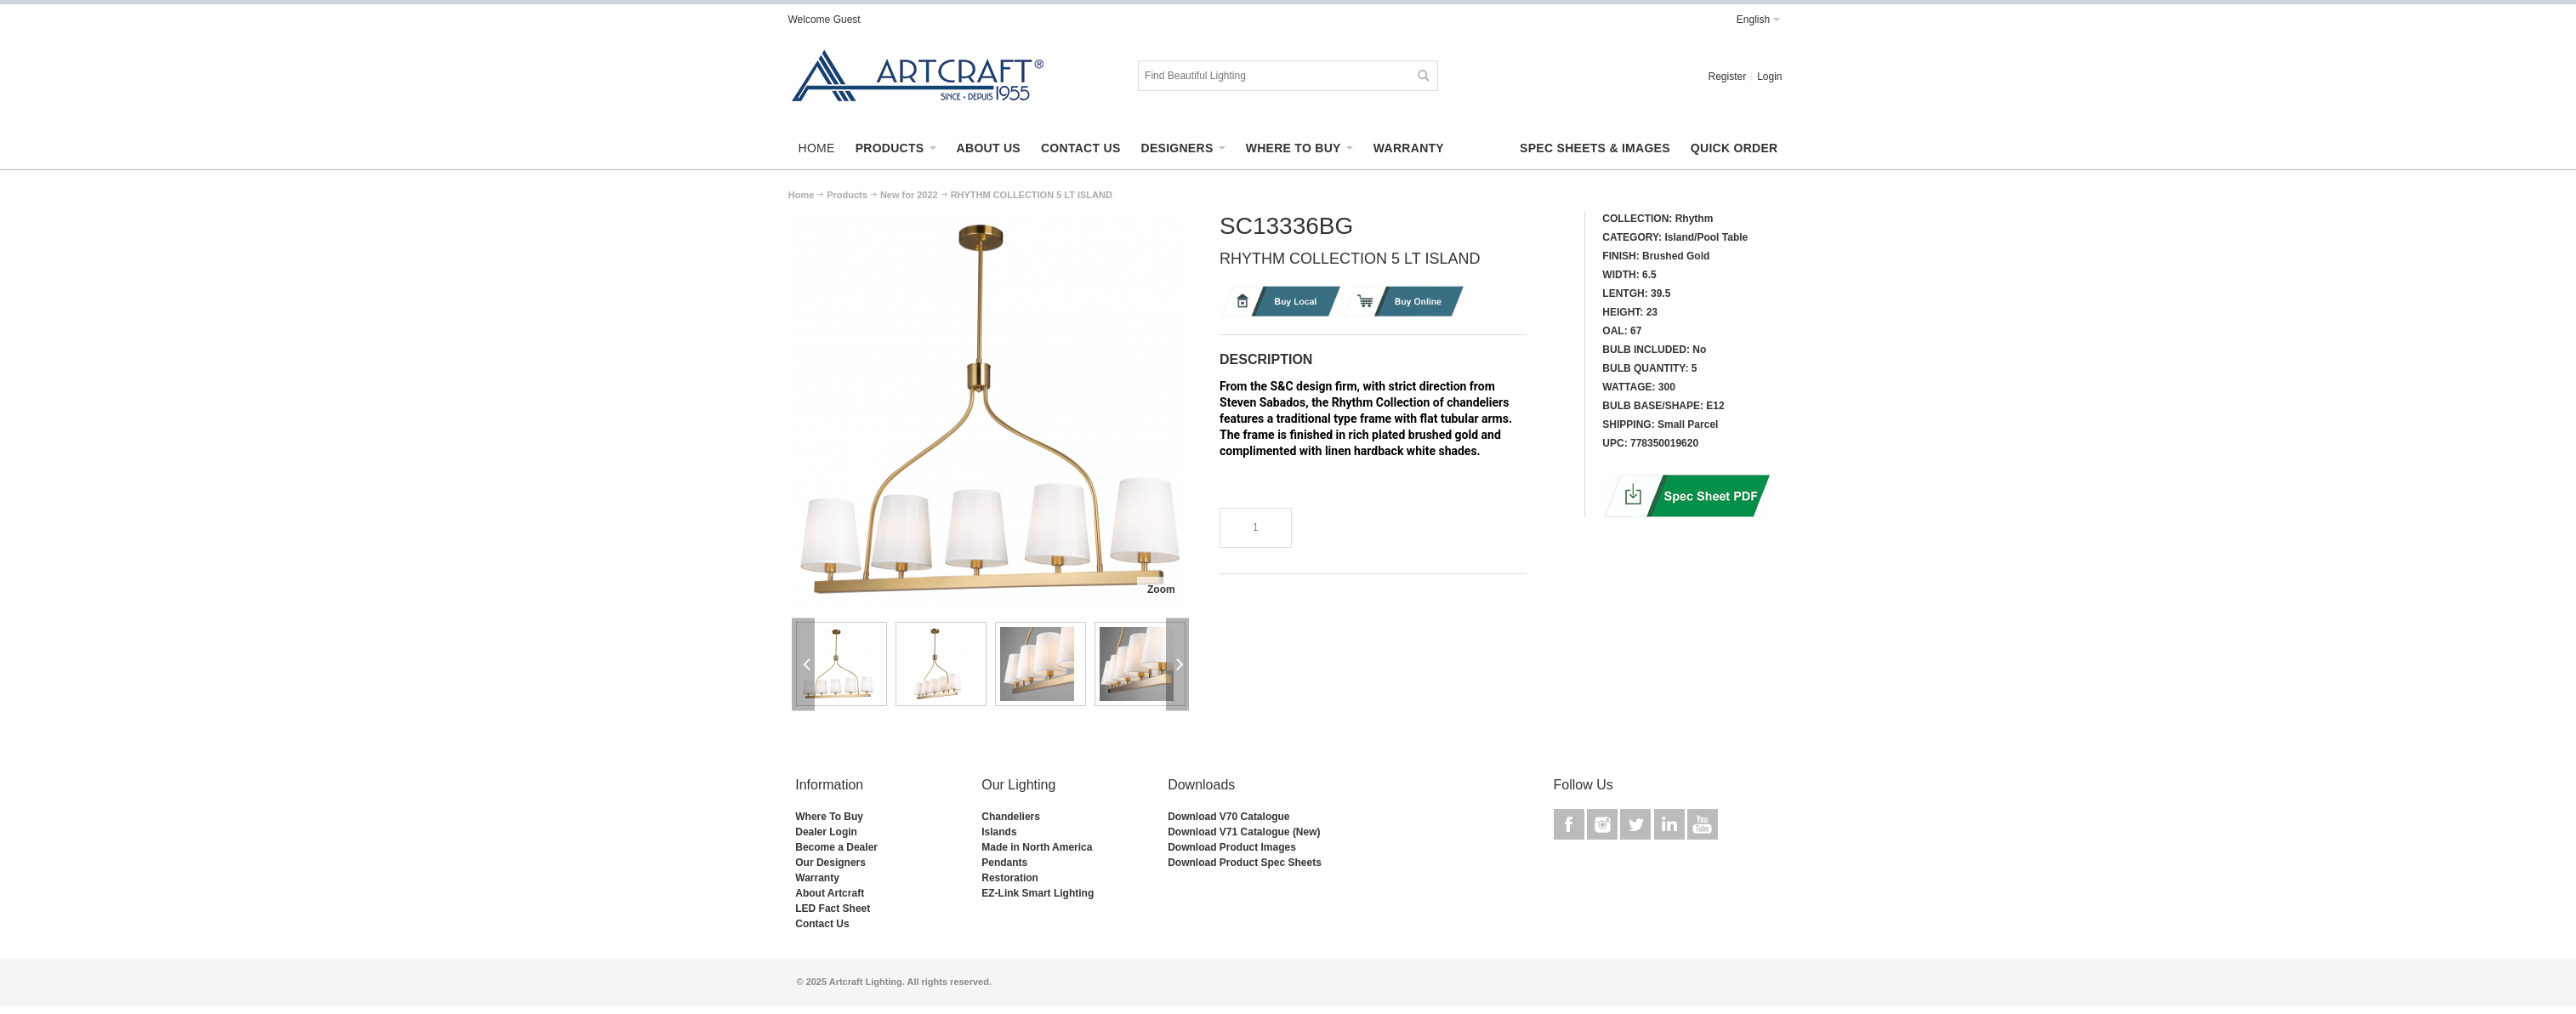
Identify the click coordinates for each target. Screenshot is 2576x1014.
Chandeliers (1010, 817)
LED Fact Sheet (832, 908)
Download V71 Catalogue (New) (1244, 832)
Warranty (817, 878)
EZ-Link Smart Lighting (1037, 893)
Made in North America (1036, 847)
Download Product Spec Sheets (1245, 863)
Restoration (1009, 878)
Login (1769, 77)
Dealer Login (826, 832)
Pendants (1004, 863)
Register (1727, 77)
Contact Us (822, 924)
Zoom (1161, 589)
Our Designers (830, 863)
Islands (998, 832)
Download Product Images (1232, 847)
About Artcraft (829, 893)
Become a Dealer (836, 847)
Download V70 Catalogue (1228, 817)
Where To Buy (829, 817)
